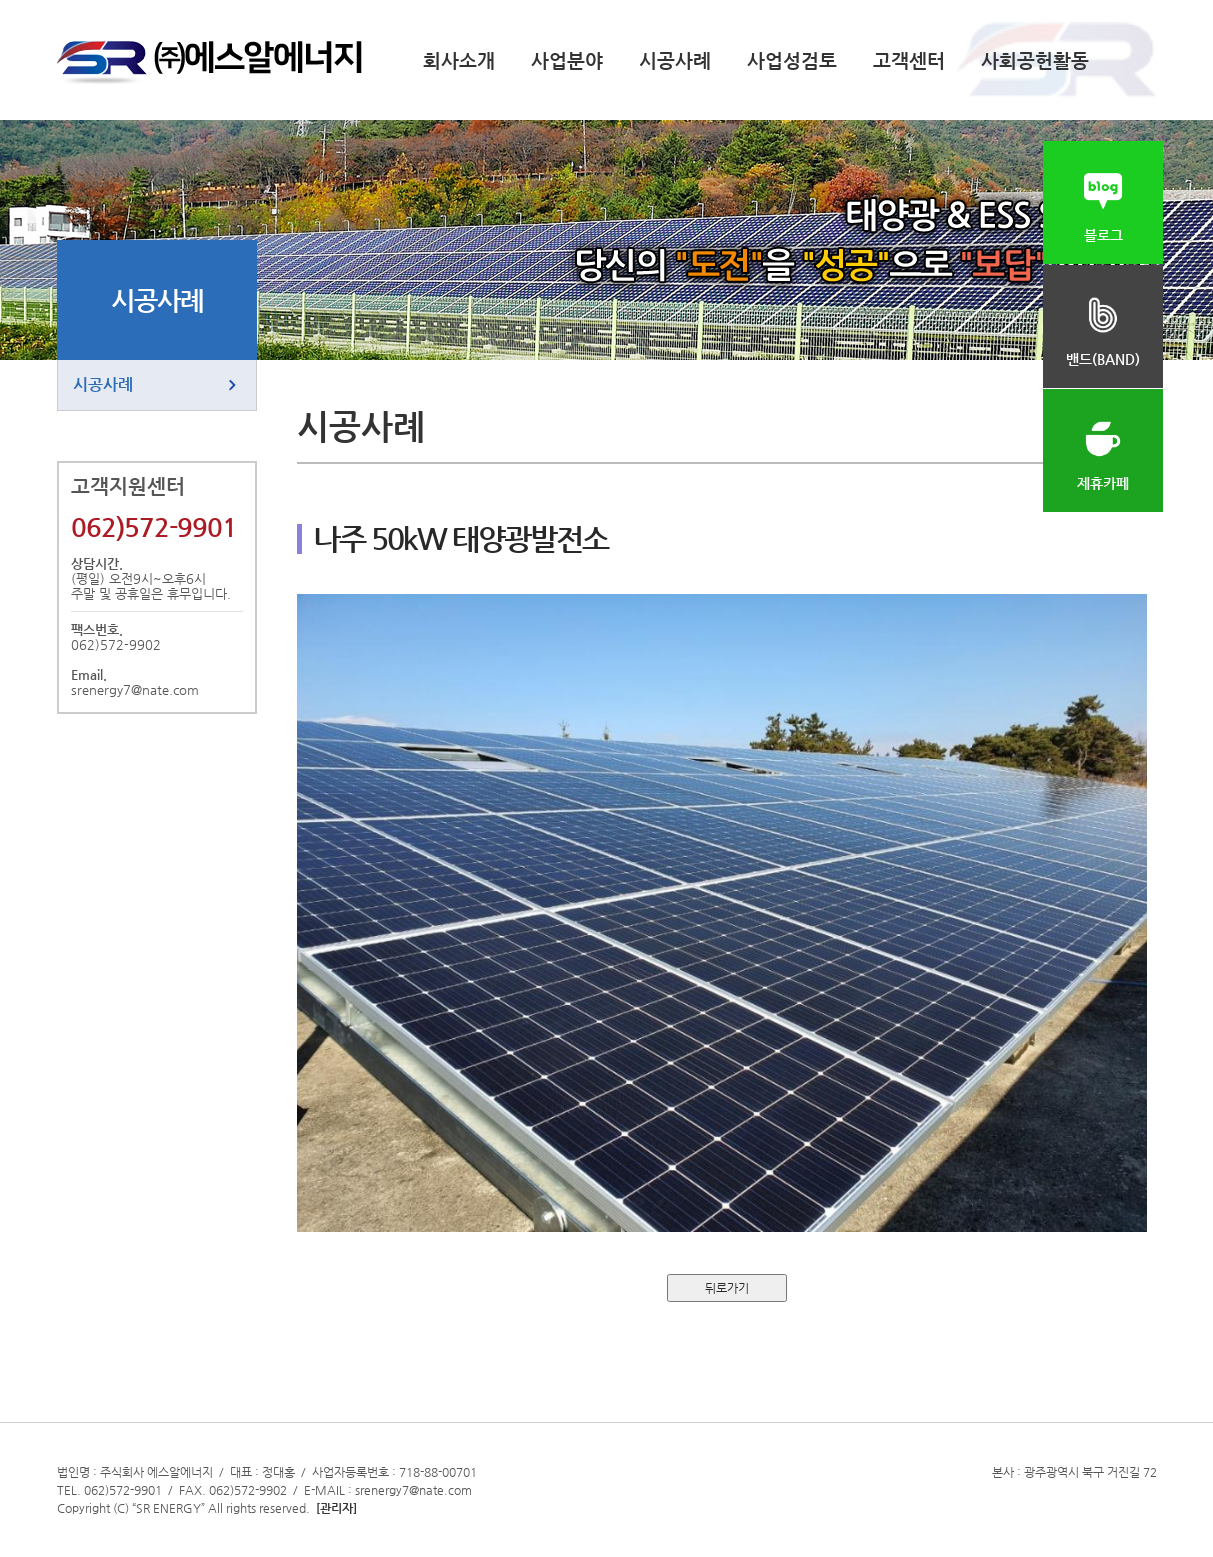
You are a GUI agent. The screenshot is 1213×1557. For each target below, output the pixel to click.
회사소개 (459, 60)
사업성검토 (792, 60)
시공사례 (675, 60)
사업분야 (567, 60)
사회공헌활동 (1035, 60)
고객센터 (909, 60)
